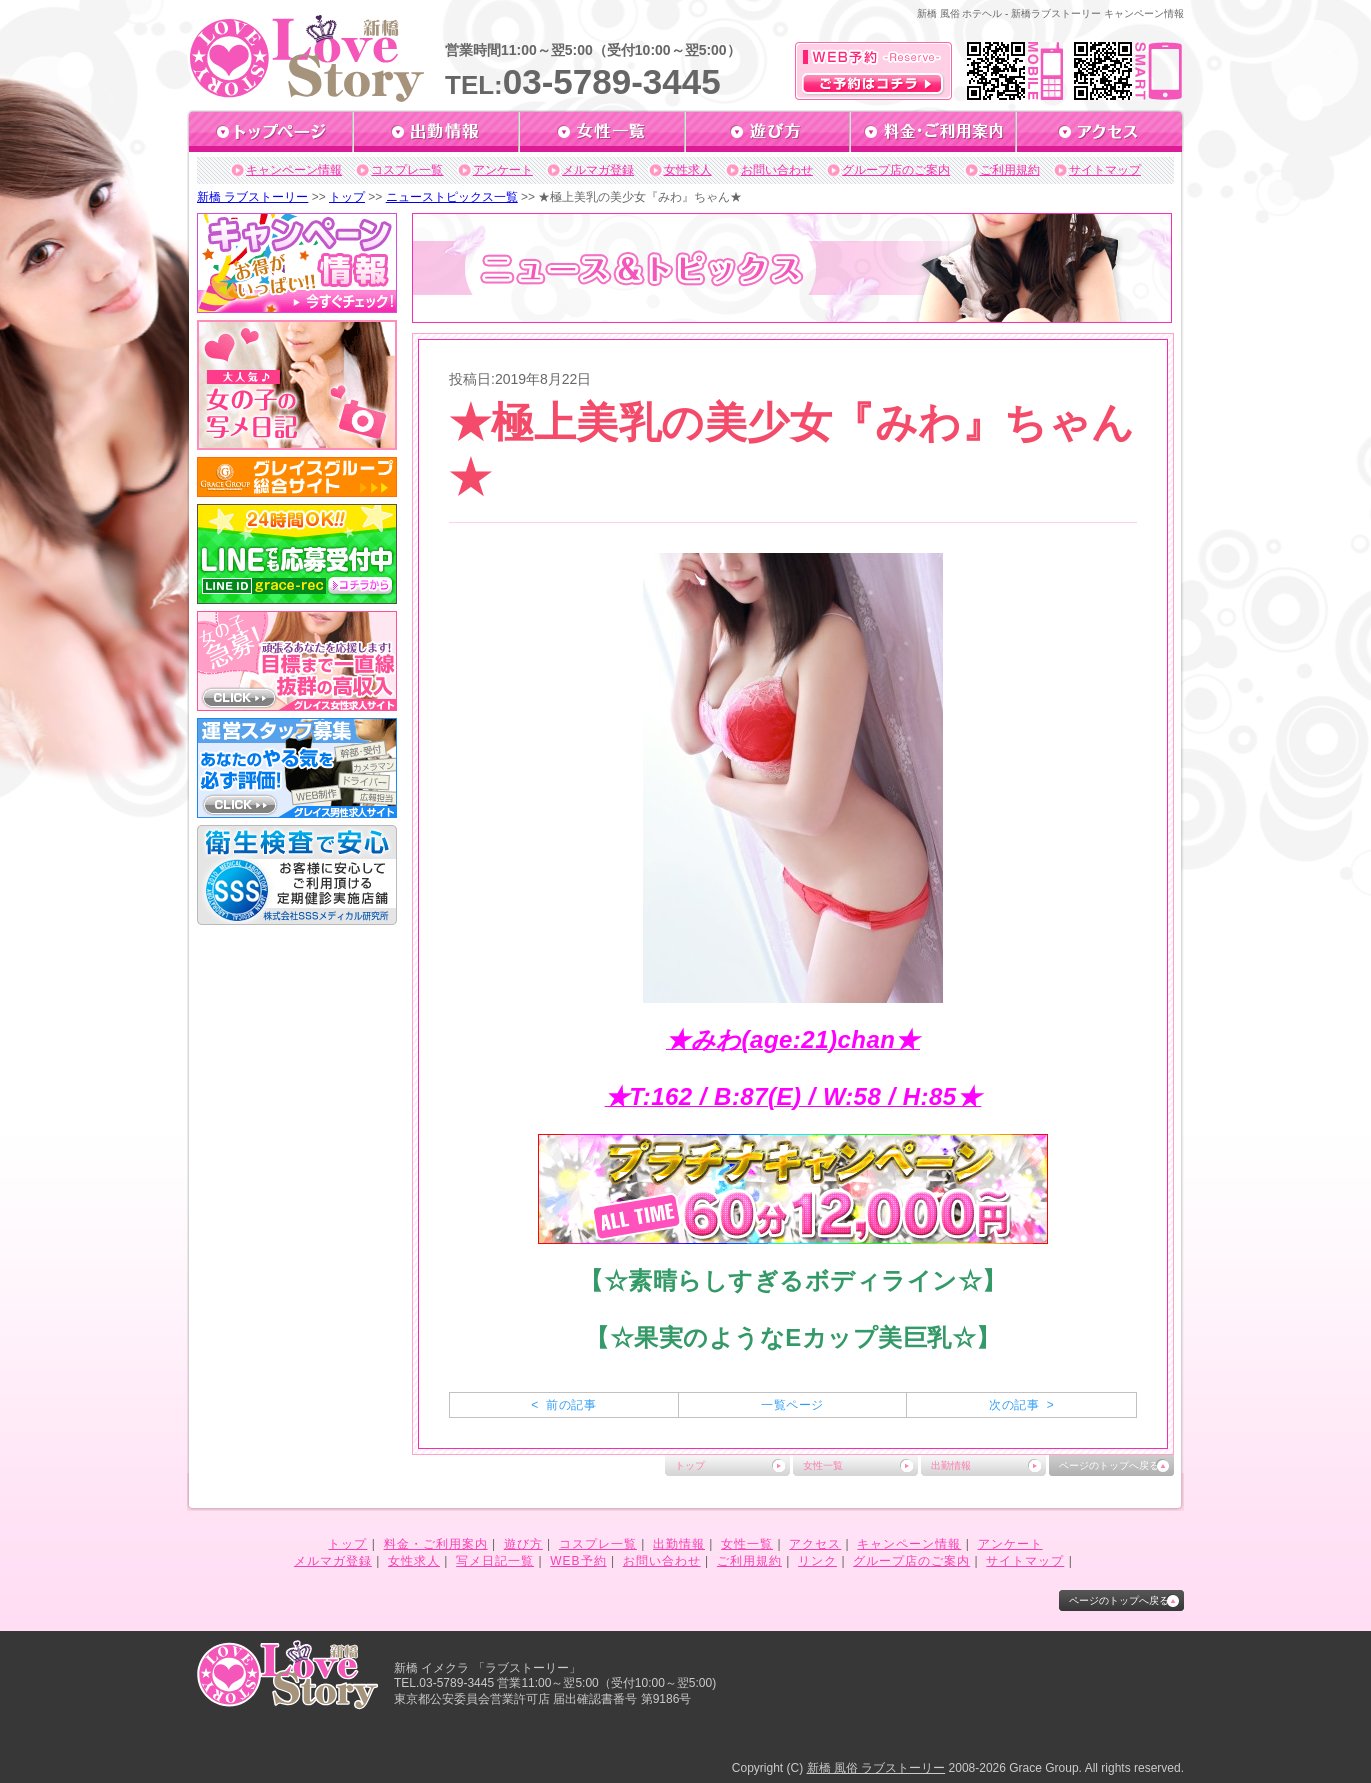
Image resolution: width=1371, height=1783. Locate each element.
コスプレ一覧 (407, 170)
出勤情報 (951, 1465)
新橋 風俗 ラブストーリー (876, 1768)
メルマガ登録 (598, 170)
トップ (347, 197)
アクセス (815, 1544)
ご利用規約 (1010, 170)
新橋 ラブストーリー (252, 197)
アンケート (503, 170)
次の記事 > (1021, 1405)
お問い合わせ (777, 170)
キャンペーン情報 (294, 170)
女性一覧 (823, 1465)
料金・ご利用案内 (436, 1544)
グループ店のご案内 (896, 170)
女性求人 (688, 170)
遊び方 (523, 1544)
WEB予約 (578, 1561)
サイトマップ (1105, 170)
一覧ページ (792, 1405)
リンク (817, 1561)
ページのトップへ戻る (1109, 1465)
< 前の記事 (563, 1405)
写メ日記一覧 (495, 1561)
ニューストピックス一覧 (452, 197)
